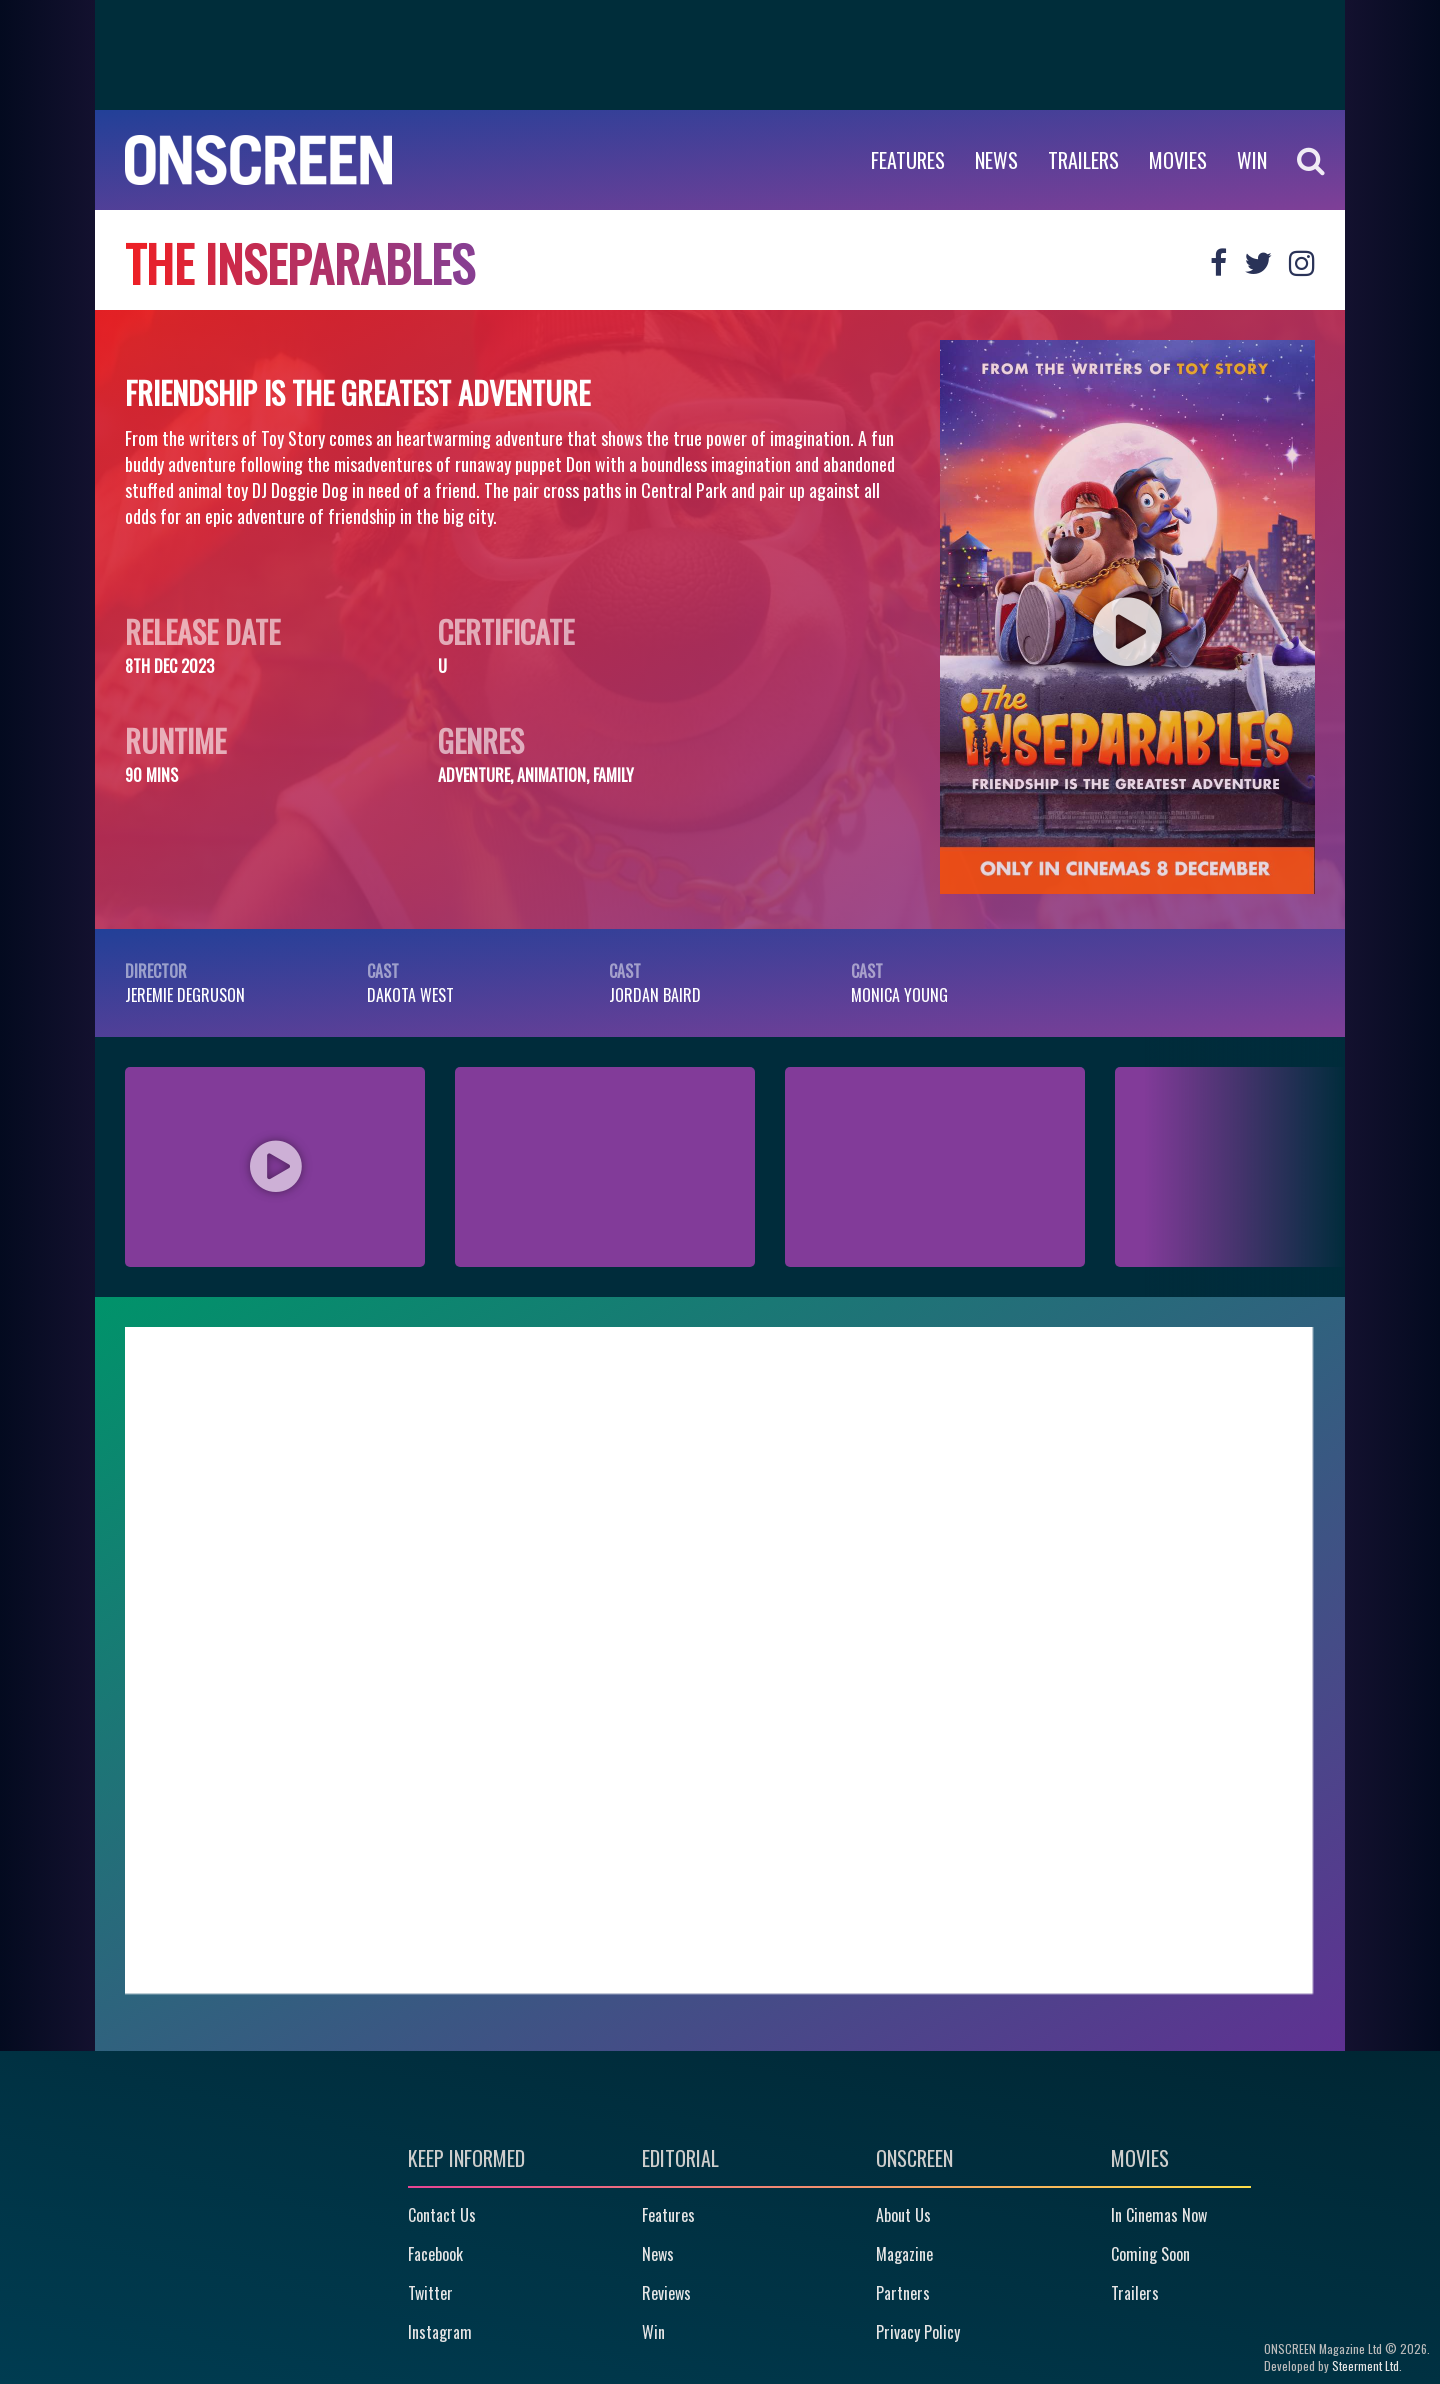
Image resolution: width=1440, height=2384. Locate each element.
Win (653, 2332)
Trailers (1083, 160)
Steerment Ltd (1365, 2365)
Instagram (440, 2332)
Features (908, 160)
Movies (1178, 160)
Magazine (904, 2254)
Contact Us (442, 2215)
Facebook (435, 2254)
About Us (903, 2215)
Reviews (666, 2293)
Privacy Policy (918, 2332)
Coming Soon (1150, 2254)
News (996, 160)
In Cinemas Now (1159, 2215)
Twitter (430, 2293)
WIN (1252, 160)
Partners (903, 2293)
